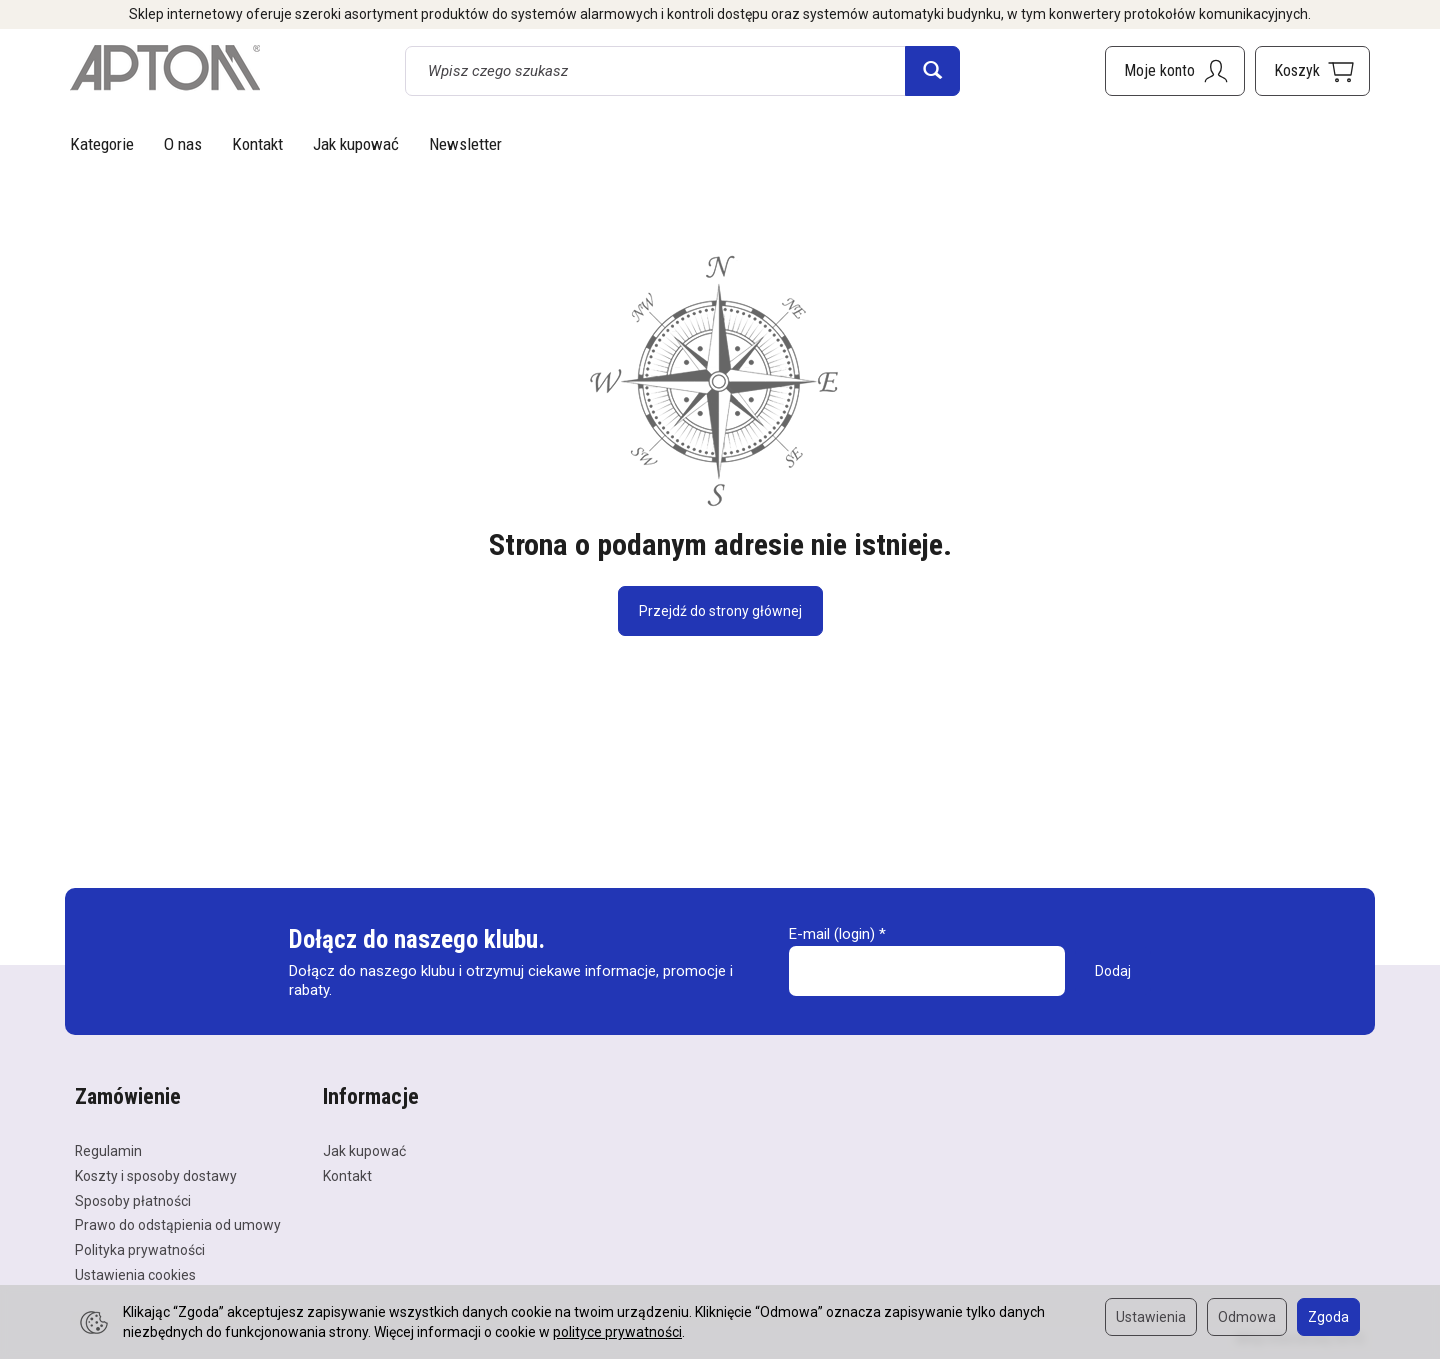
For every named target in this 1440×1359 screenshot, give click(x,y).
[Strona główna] (165, 68)
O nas (183, 144)
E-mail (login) (832, 934)
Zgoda (1328, 1317)
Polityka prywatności (140, 1250)
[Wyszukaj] (932, 71)
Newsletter (465, 144)
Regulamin (108, 1151)
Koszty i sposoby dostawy (156, 1176)
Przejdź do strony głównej (720, 611)
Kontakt (257, 144)
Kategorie (102, 144)
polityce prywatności (617, 1332)
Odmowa (1247, 1317)
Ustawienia (1151, 1317)
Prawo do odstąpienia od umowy (178, 1225)
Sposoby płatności (133, 1201)
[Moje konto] (1175, 71)
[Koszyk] (1312, 71)
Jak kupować (356, 144)
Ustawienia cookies (135, 1275)
